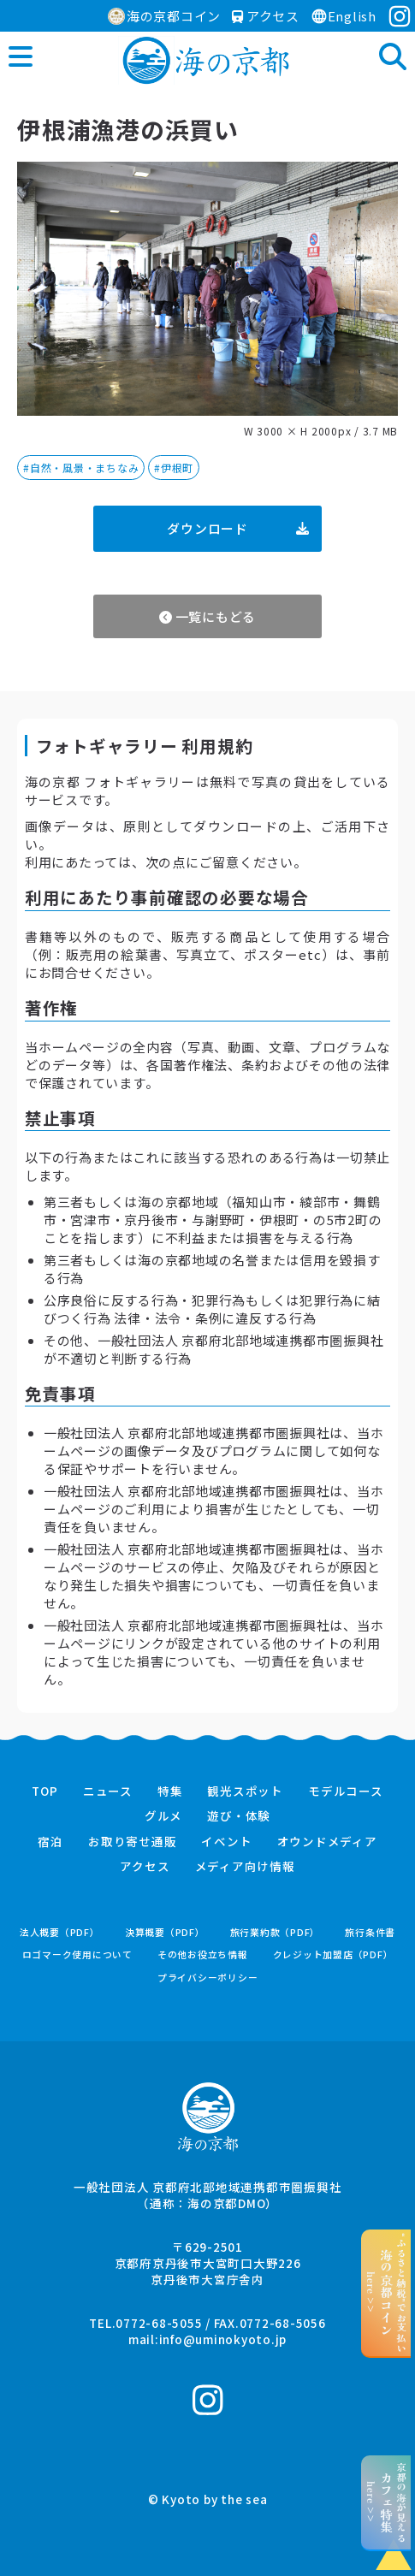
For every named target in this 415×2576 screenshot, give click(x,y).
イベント (226, 1842)
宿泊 (50, 1842)
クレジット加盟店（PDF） (333, 1954)
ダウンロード (238, 528)
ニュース (108, 1791)
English (343, 16)
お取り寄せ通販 (132, 1842)
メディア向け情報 (245, 1867)
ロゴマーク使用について (77, 1954)
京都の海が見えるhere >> (386, 2502)
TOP (44, 1791)
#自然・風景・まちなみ (81, 467)
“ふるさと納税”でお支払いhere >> (386, 2293)
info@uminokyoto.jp (223, 2339)
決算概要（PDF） (165, 1932)
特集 (170, 1791)
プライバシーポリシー (207, 1977)
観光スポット (245, 1791)
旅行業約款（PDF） (275, 1932)
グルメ (163, 1816)
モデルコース (345, 1791)
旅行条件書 (370, 1932)
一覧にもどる (207, 616)
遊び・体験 (238, 1816)
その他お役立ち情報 (202, 1954)
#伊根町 (173, 467)
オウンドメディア (327, 1842)
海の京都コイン (164, 16)
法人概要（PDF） (60, 1932)
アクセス (265, 16)
